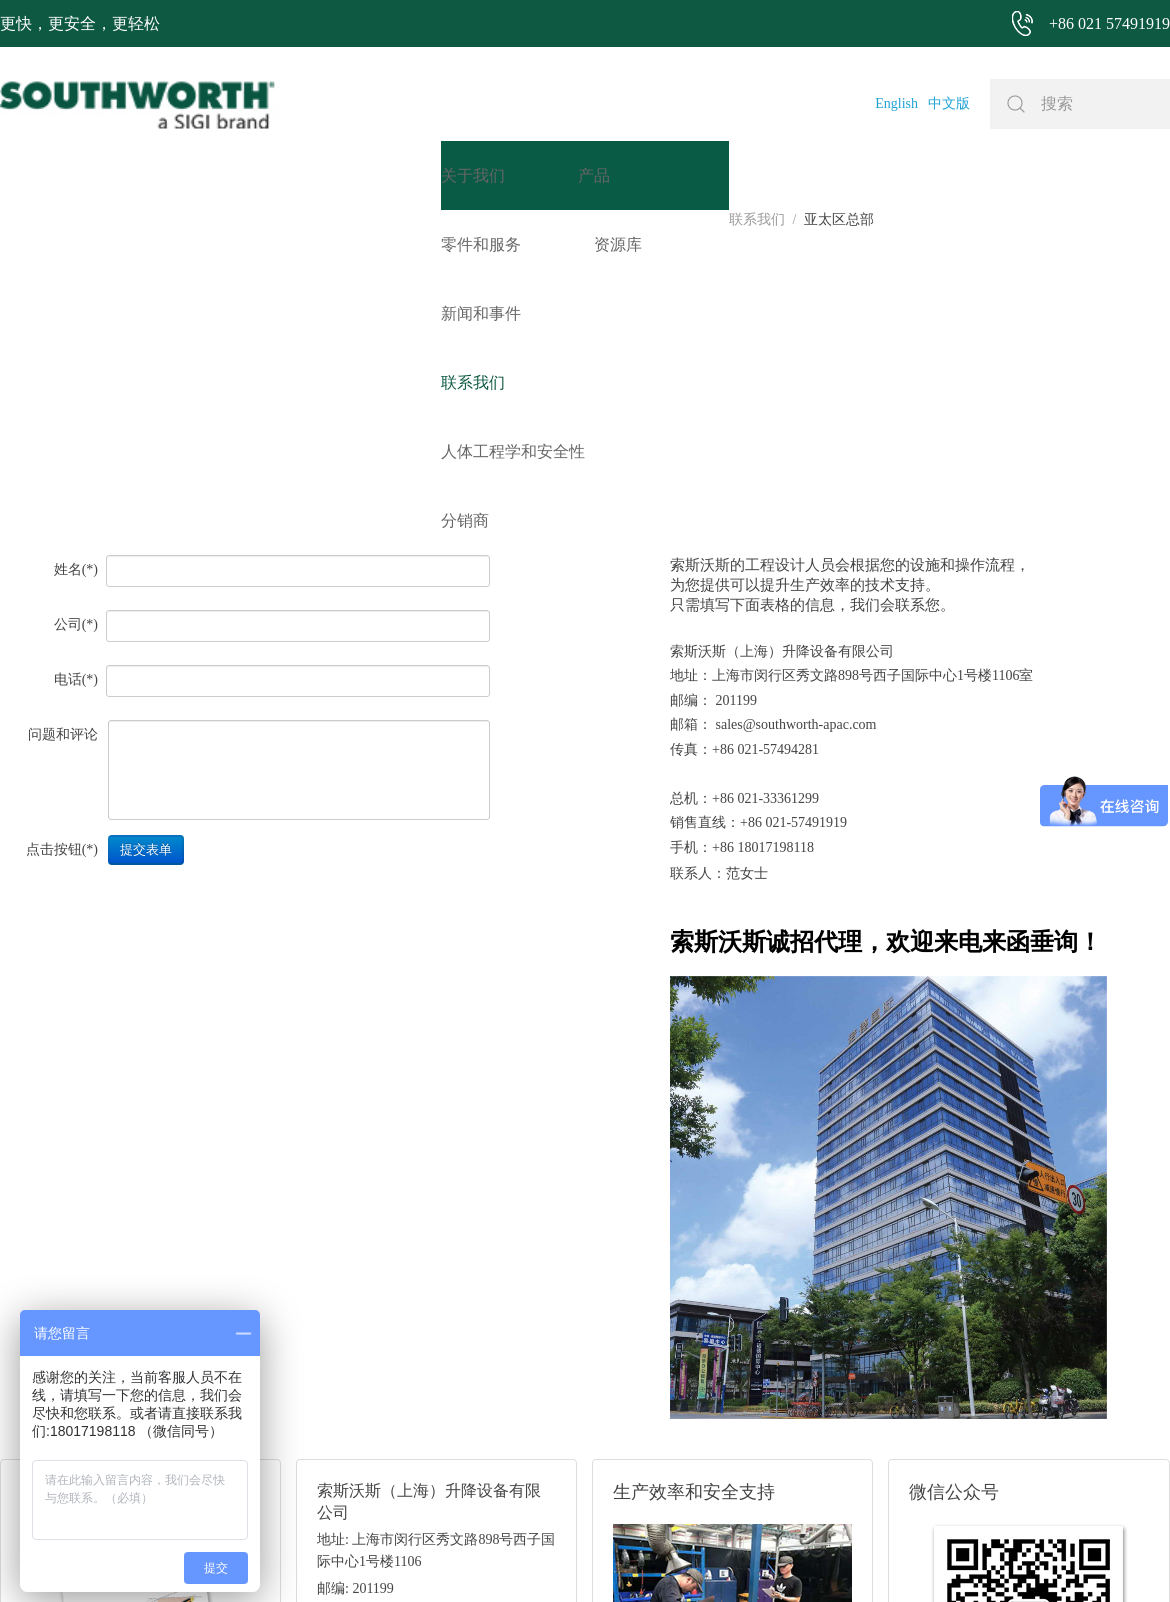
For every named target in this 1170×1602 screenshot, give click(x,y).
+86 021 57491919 (318, 1556)
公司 (68, 319)
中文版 (949, 103)
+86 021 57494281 (469, 1556)
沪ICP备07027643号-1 (663, 1556)
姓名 (68, 264)
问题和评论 (63, 429)
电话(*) (76, 374)
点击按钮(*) (62, 544)
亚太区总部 (111, 219)
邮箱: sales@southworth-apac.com (415, 1309)
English (896, 103)
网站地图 (560, 1556)
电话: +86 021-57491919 (388, 1334)
